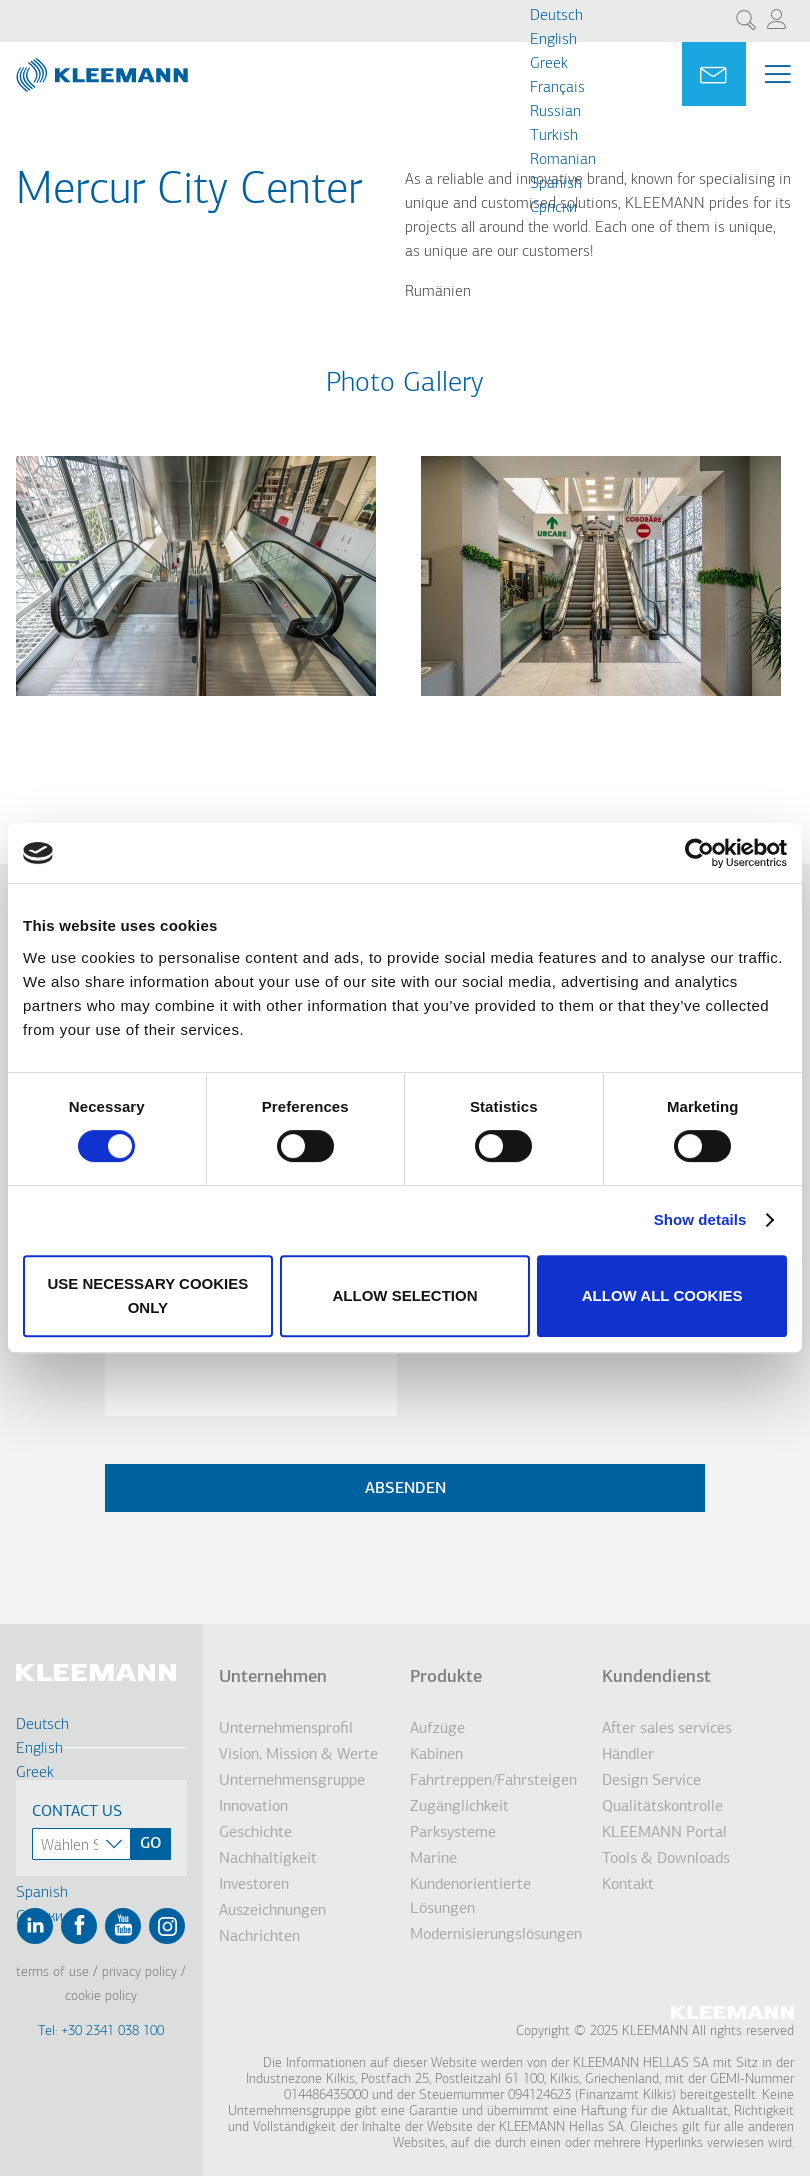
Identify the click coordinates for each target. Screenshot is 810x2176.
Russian (555, 112)
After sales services (667, 1729)
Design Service (651, 1781)
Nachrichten (259, 1937)
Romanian (563, 160)
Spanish (556, 184)
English (553, 40)
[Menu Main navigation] (778, 74)
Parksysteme (453, 1833)
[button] (196, 708)
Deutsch (556, 16)
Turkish (554, 136)
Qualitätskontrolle (662, 1807)
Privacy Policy (139, 1972)
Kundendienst (656, 1677)
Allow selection (404, 1295)
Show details (700, 1219)
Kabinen (436, 1755)
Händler (628, 1755)
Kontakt (628, 1885)
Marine (433, 1859)
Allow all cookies (662, 1295)
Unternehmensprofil (286, 1729)
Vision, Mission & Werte (298, 1755)
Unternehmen (273, 1677)
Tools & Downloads (666, 1859)
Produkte (446, 1677)
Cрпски (553, 208)
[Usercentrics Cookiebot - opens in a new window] (699, 853)
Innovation (253, 1807)
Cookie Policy (101, 1996)
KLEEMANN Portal (664, 1833)
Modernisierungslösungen (496, 1935)
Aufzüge (437, 1729)
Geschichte (255, 1833)
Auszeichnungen (272, 1911)
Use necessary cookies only (147, 1295)
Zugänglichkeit (459, 1807)
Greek (549, 64)
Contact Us (77, 1812)
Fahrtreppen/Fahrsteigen (493, 1781)
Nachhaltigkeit (268, 1859)
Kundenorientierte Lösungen (470, 1897)
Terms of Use (52, 1972)
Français (557, 88)
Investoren (254, 1885)
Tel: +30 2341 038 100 (101, 2031)
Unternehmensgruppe (292, 1781)
